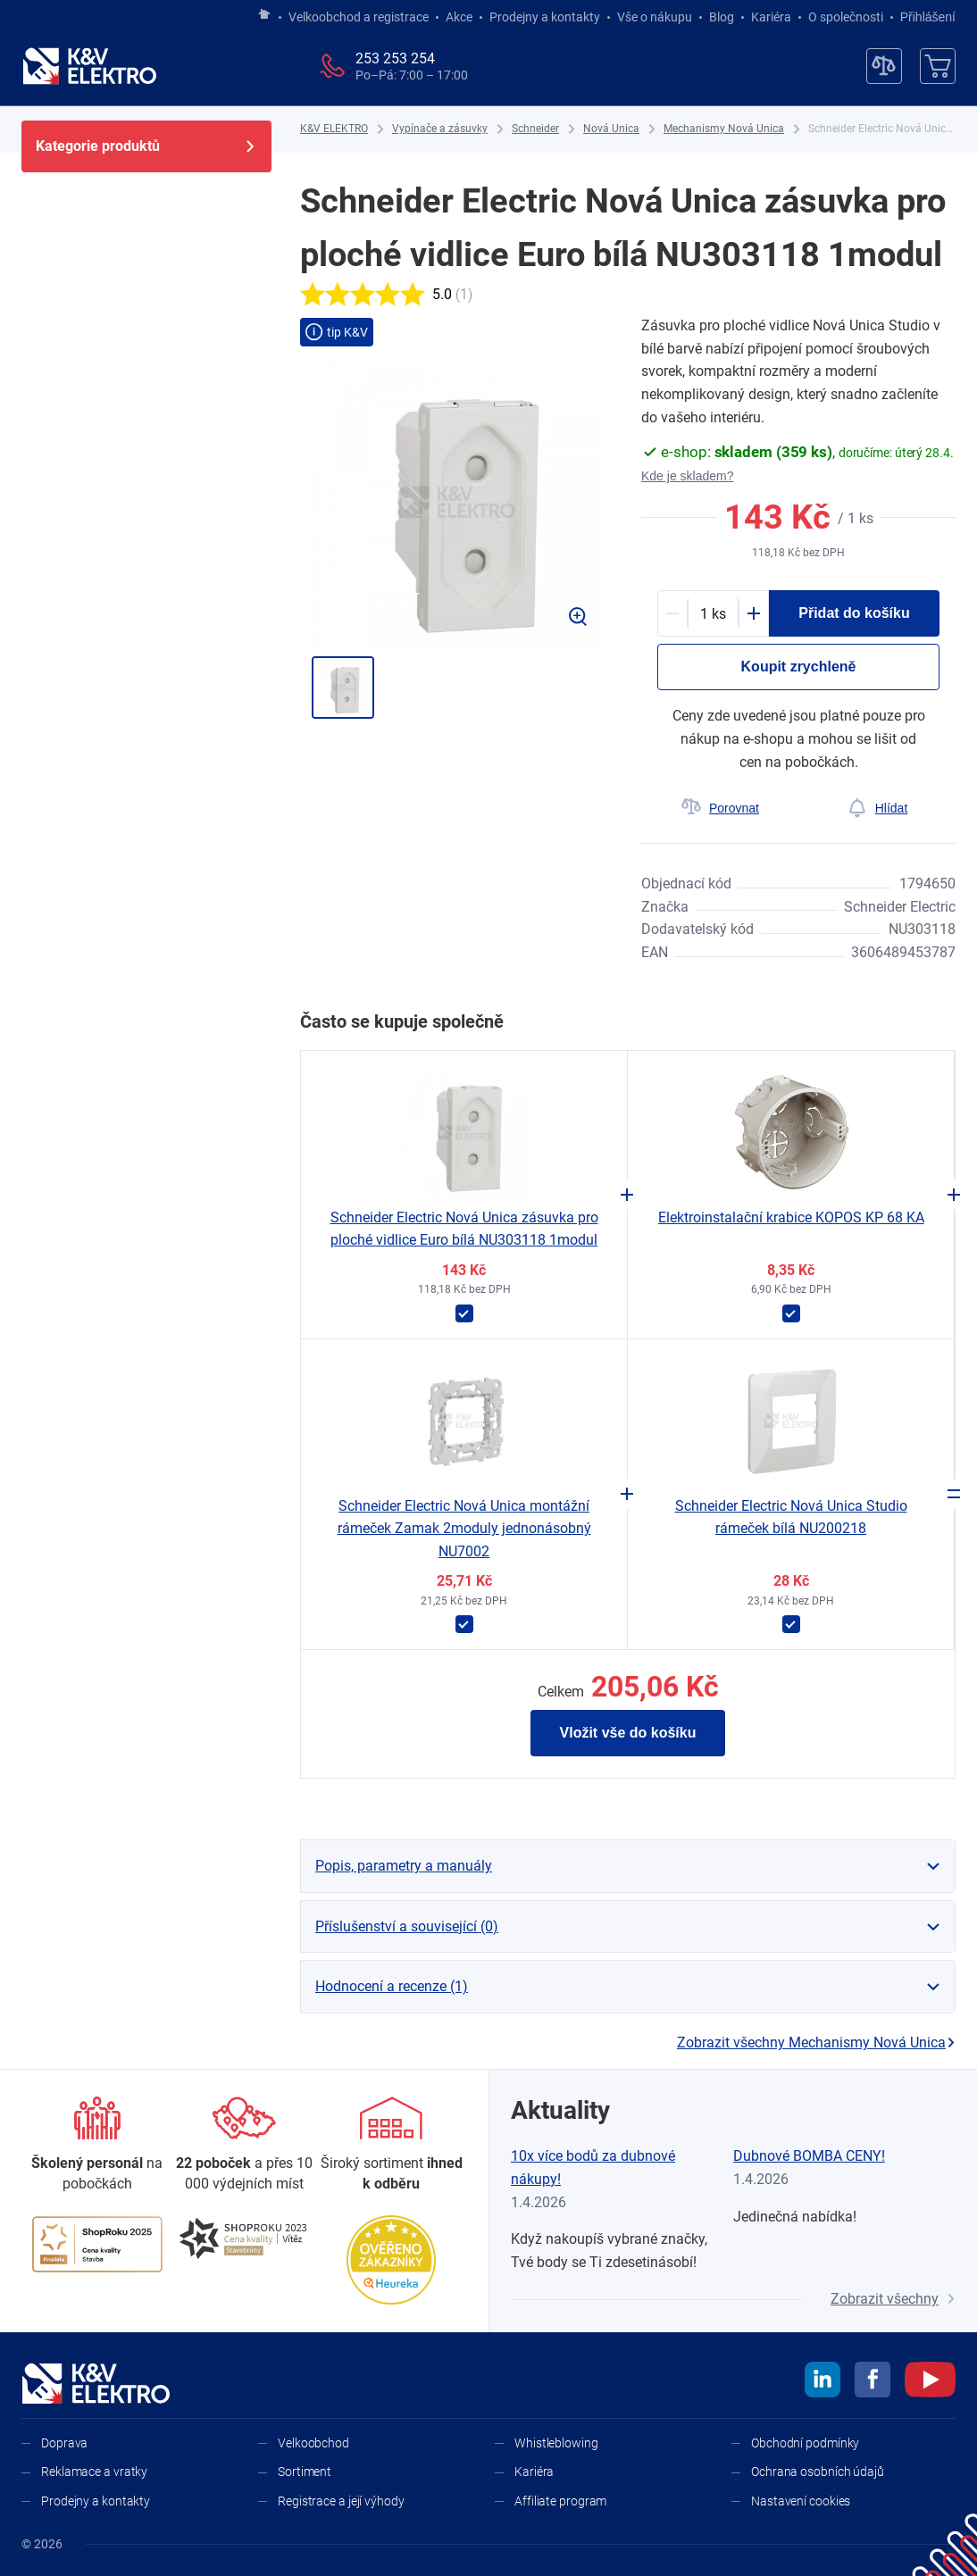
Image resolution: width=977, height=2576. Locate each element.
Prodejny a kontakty (544, 17)
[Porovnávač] (884, 66)
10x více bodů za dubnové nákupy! (593, 2167)
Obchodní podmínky (805, 2443)
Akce (459, 17)
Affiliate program (560, 2501)
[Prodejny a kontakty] (244, 2145)
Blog (721, 17)
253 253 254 (395, 58)
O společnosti (845, 17)
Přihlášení (923, 17)
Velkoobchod (313, 2443)
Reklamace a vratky (94, 2471)
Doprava (64, 2443)
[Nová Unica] (611, 129)
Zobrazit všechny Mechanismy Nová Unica (816, 2042)
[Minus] (672, 613)
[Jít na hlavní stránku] (264, 15)
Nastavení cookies (800, 2501)
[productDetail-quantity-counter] (713, 613)
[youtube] (930, 2382)
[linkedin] (822, 2382)
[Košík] (938, 66)
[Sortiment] (391, 2145)
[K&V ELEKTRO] (89, 66)
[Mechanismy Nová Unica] (724, 129)
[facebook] (872, 2382)
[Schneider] (535, 129)
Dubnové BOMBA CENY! (809, 2155)
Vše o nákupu (654, 17)
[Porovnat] (719, 808)
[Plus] (753, 613)
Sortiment (304, 2471)
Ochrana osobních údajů (817, 2471)
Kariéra (771, 17)
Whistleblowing (556, 2443)
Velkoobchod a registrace (358, 17)
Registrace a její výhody (341, 2501)
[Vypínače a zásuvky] (440, 129)
